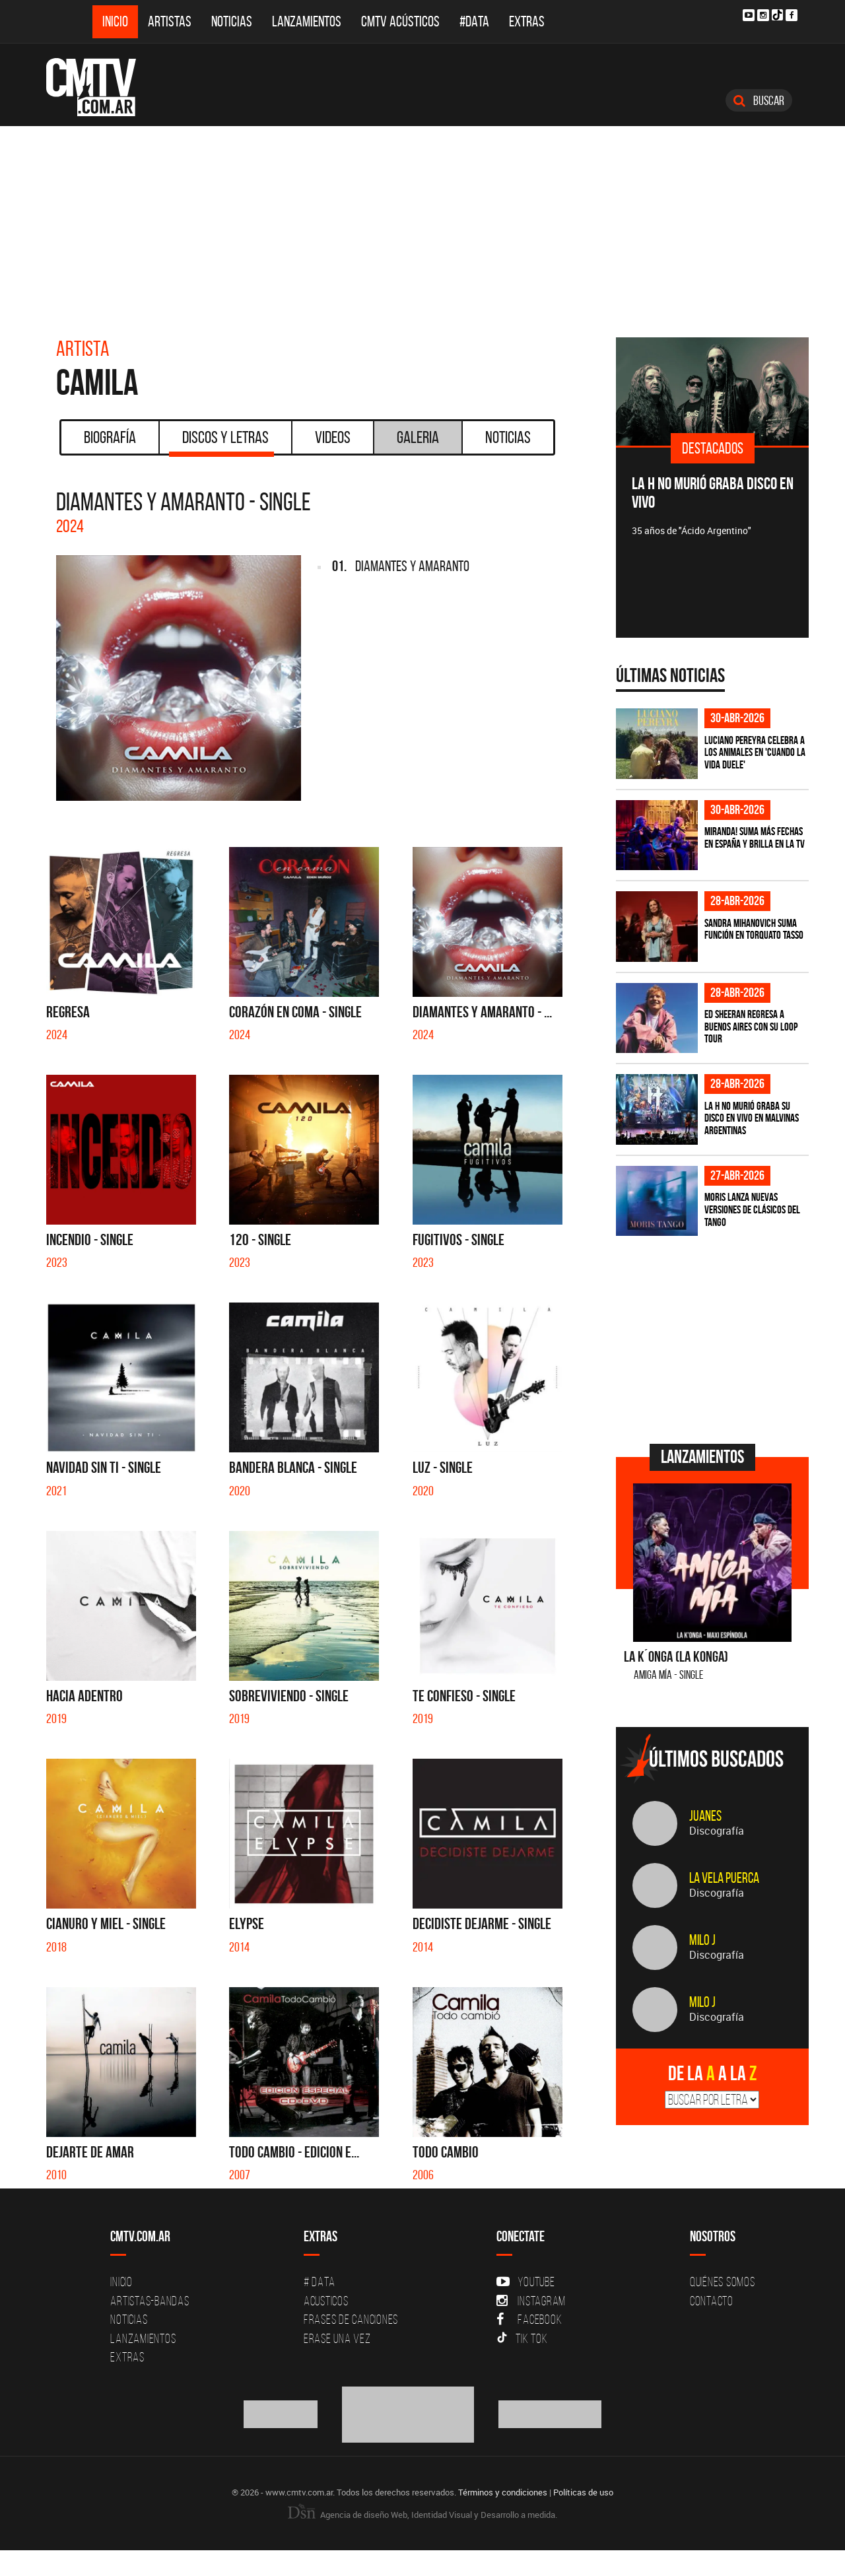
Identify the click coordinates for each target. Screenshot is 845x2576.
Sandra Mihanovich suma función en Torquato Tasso (753, 929)
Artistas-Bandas (149, 2300)
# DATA (319, 2281)
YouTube (525, 2281)
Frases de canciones (351, 2319)
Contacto (711, 2300)
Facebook (529, 2319)
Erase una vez (337, 2338)
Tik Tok (521, 2338)
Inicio (115, 21)
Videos (333, 437)
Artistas (169, 21)
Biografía (110, 437)
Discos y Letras (221, 442)
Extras (527, 21)
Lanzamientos (306, 21)
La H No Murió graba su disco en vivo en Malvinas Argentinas (751, 1118)
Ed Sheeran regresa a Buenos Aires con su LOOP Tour (750, 1026)
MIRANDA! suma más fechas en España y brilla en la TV (754, 837)
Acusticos (326, 2300)
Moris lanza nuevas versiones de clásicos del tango (752, 1209)
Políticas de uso (583, 2492)
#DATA (474, 21)
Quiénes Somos (722, 2281)
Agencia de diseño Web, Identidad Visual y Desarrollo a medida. (422, 2515)
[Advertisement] (422, 225)
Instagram (531, 2300)
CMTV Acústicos (400, 21)
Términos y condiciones (502, 2492)
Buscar (758, 100)
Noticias (231, 21)
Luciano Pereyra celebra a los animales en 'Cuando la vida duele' (754, 752)
